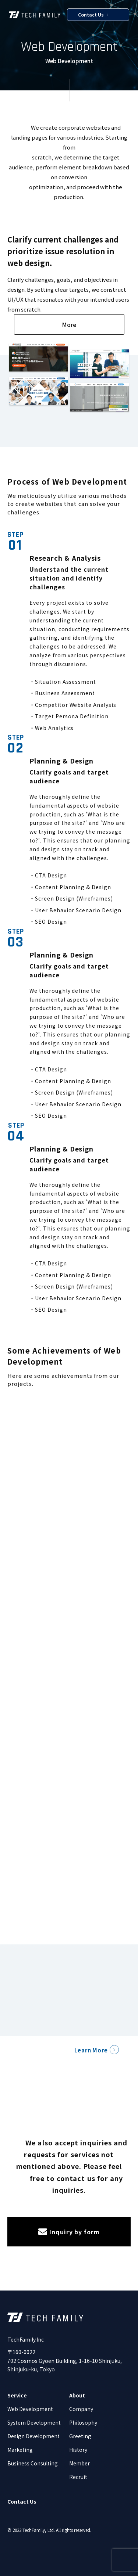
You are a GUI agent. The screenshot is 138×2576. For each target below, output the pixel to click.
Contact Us (93, 14)
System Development (34, 2422)
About (77, 2395)
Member (79, 2463)
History (78, 2449)
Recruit (78, 2476)
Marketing (20, 2449)
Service (17, 2395)
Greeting (80, 2436)
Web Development (30, 2408)
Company (81, 2408)
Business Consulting (32, 2463)
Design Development (33, 2436)
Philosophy (83, 2422)
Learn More (91, 2050)
